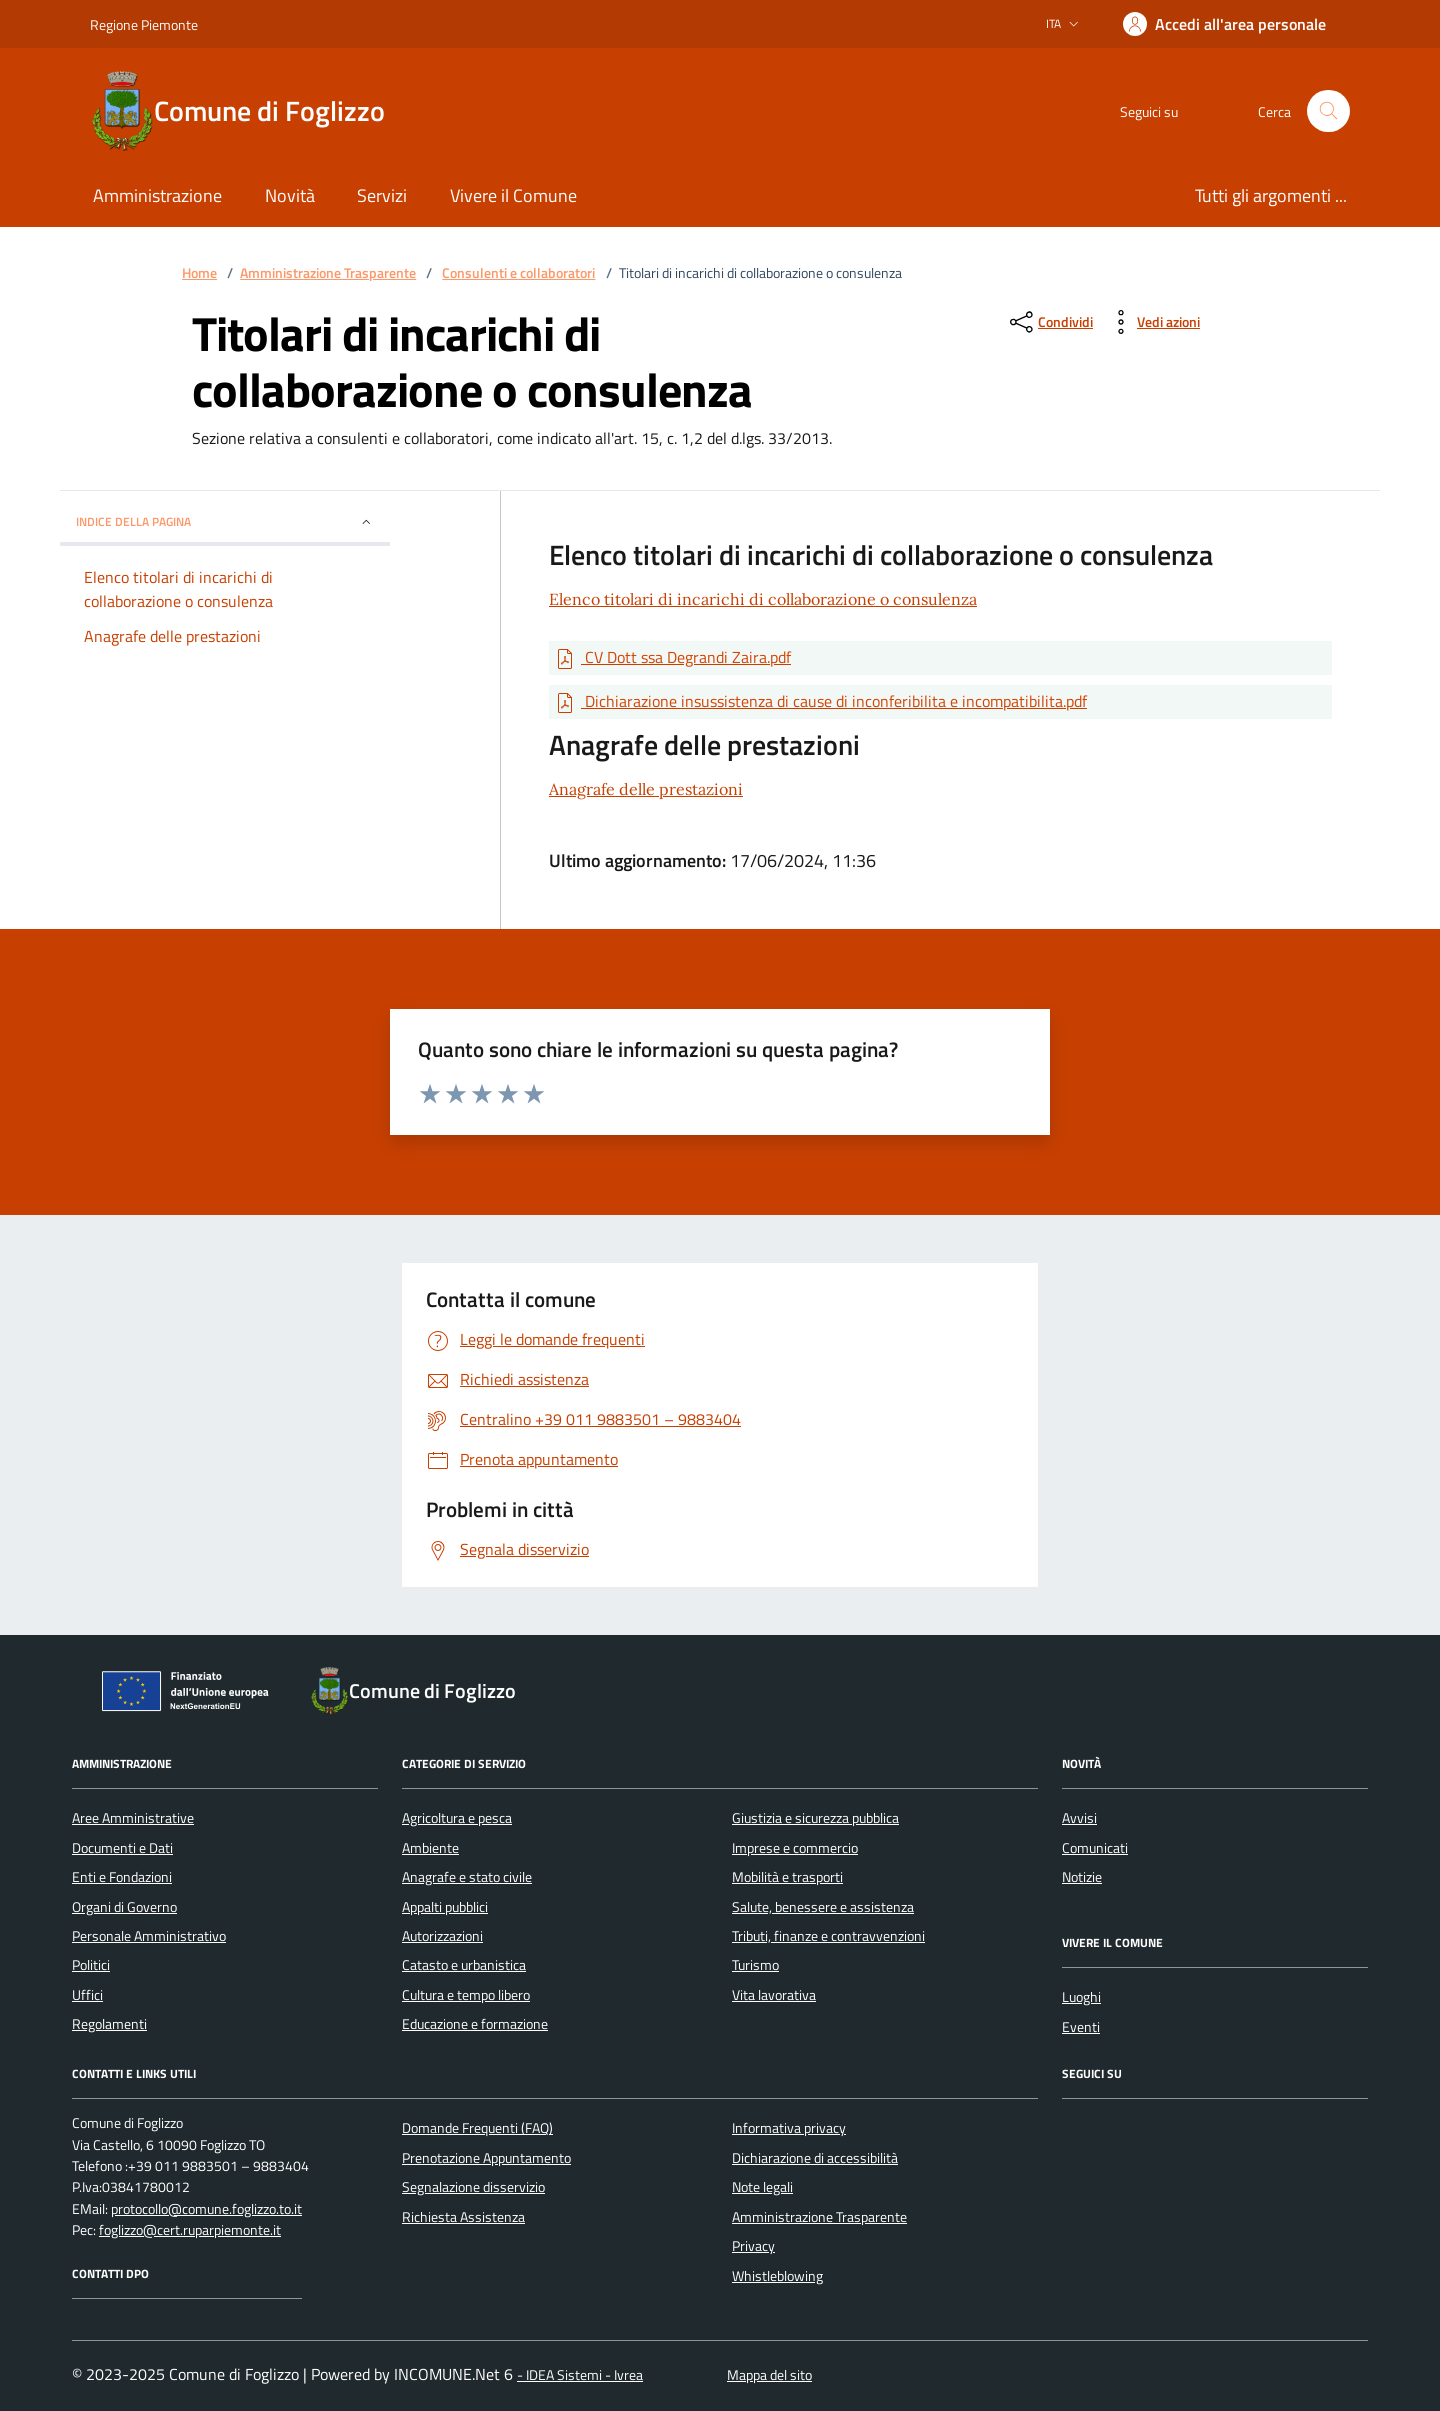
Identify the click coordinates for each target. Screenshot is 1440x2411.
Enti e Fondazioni (122, 1877)
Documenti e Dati (122, 1848)
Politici (91, 1965)
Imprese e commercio (795, 1848)
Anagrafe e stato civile (467, 1877)
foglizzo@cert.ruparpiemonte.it (190, 2230)
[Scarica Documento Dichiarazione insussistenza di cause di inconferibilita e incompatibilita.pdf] (820, 702)
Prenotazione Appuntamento (486, 2158)
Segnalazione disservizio (473, 2187)
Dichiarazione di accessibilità (815, 2158)
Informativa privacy (789, 2128)
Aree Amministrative (133, 1818)
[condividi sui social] (1049, 322)
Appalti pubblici (445, 1907)
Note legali (762, 2187)
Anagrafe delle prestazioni (646, 789)
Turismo (755, 1965)
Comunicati (1095, 1848)
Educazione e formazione (475, 2024)
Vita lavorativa (774, 1995)
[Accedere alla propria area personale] (1224, 24)
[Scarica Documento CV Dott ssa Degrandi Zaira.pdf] (672, 658)
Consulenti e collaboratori (518, 273)
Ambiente (430, 1848)
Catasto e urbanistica (464, 1965)
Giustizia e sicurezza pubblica (815, 1818)
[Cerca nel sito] (1328, 111)
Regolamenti (109, 2024)
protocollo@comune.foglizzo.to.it (206, 2209)
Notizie (1082, 1877)
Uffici (87, 1995)
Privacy (753, 2246)
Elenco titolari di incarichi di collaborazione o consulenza (763, 599)
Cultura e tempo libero (466, 1995)
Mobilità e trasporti (787, 1877)
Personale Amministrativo (149, 1936)
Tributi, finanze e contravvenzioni (828, 1936)
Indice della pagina (225, 521)
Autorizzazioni (442, 1936)
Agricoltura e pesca (457, 1818)
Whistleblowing (777, 2276)
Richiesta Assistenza (463, 2217)
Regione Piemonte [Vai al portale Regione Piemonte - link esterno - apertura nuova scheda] (144, 24)
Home (199, 273)
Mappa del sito (769, 2375)
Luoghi (1081, 1997)
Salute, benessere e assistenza (823, 1907)
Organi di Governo (124, 1907)
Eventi (1081, 2027)
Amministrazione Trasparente (328, 273)
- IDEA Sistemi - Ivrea (580, 2375)
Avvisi (1079, 1818)
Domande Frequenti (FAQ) (477, 2128)
